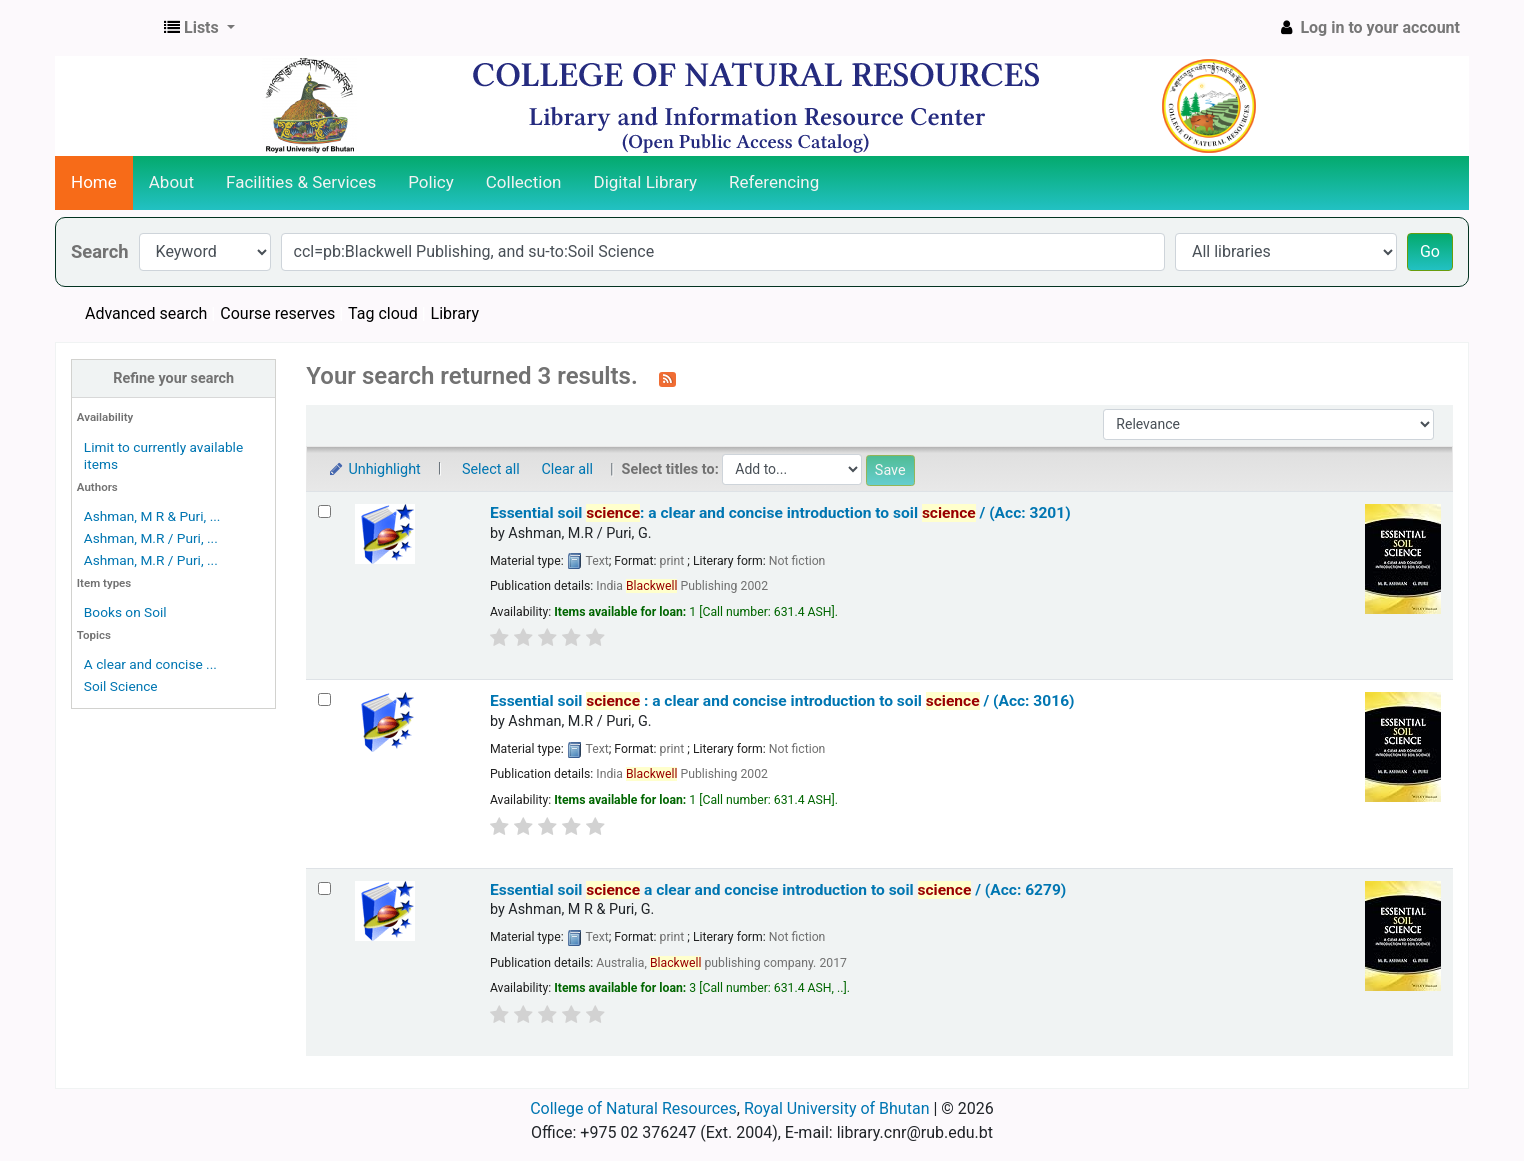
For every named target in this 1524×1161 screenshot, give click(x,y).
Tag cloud (383, 313)
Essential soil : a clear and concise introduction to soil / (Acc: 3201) (780, 513)
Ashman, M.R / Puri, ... (151, 538)
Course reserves (277, 313)
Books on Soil (125, 612)
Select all (491, 469)
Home (94, 182)
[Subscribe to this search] (667, 378)
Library (455, 313)
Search (100, 251)
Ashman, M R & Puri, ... (152, 516)
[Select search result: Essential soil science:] (324, 511)
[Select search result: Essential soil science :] (324, 699)
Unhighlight (373, 469)
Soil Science (121, 686)
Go (1430, 251)
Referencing (774, 182)
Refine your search (173, 378)
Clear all (567, 469)
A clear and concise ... (150, 664)
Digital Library (646, 182)
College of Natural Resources (633, 1108)
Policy (431, 182)
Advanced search (146, 313)
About (171, 182)
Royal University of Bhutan (837, 1108)
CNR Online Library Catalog (106, 28)
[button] (199, 28)
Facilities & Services (301, 182)
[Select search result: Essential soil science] (324, 888)
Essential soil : (782, 701)
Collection (524, 182)
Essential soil (778, 890)
